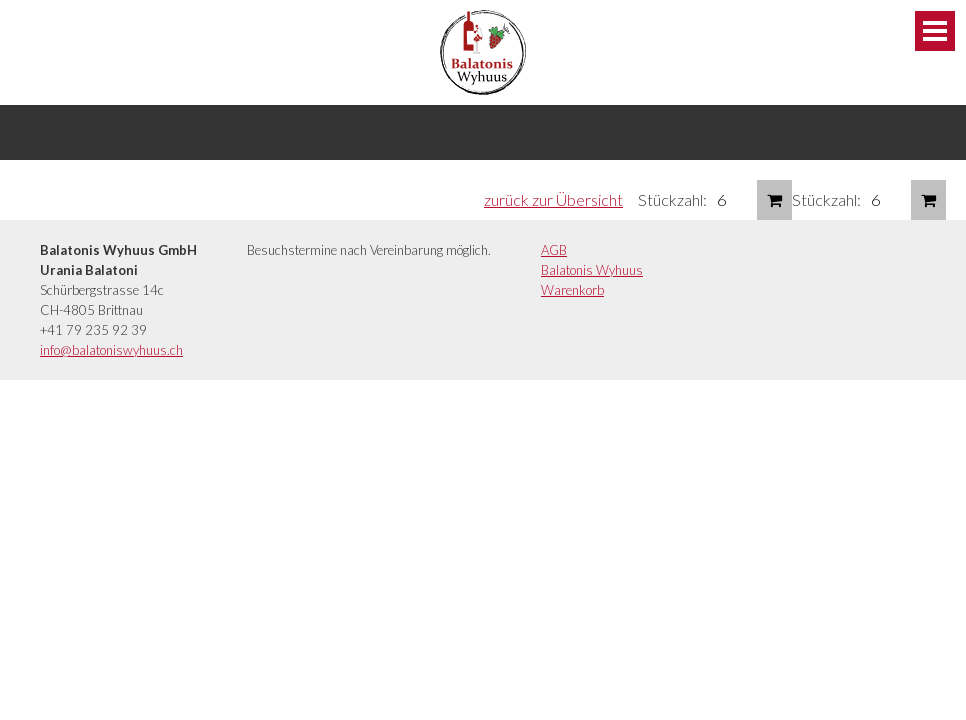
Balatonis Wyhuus (592, 270)
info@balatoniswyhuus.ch (111, 350)
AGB (554, 250)
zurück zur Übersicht (553, 199)
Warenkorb (572, 290)
